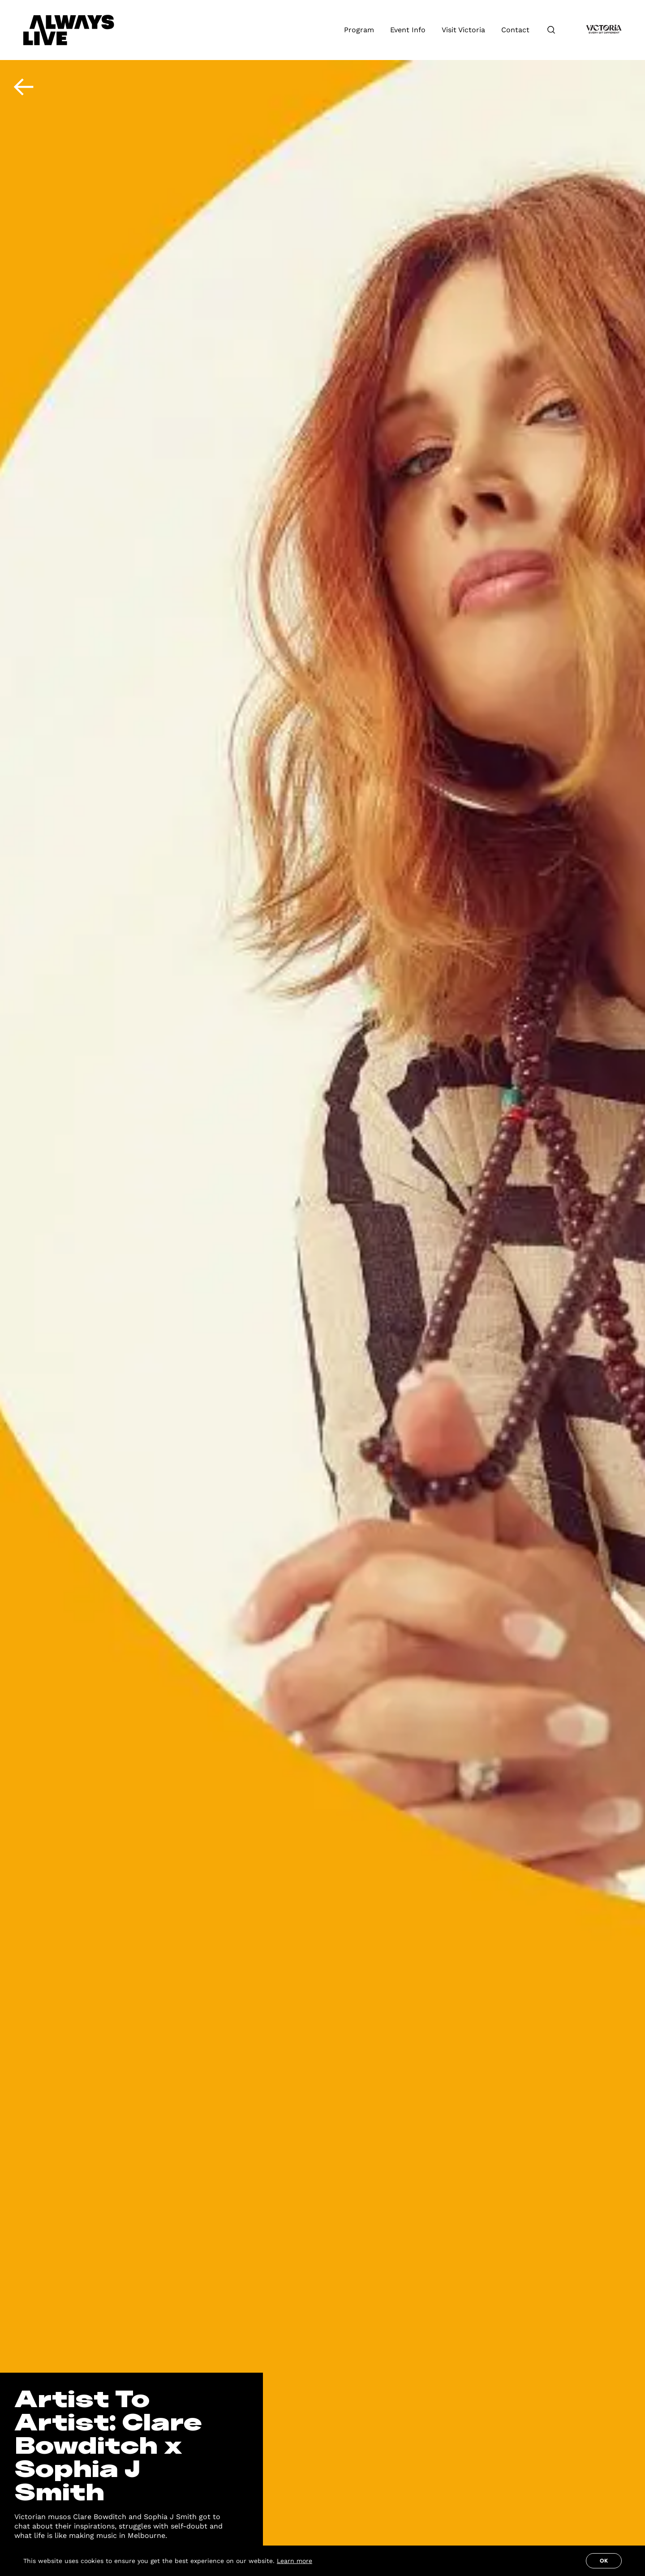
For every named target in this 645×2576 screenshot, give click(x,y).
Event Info (408, 30)
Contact (515, 30)
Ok (604, 2561)
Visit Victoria (463, 30)
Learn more (294, 2560)
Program (359, 30)
